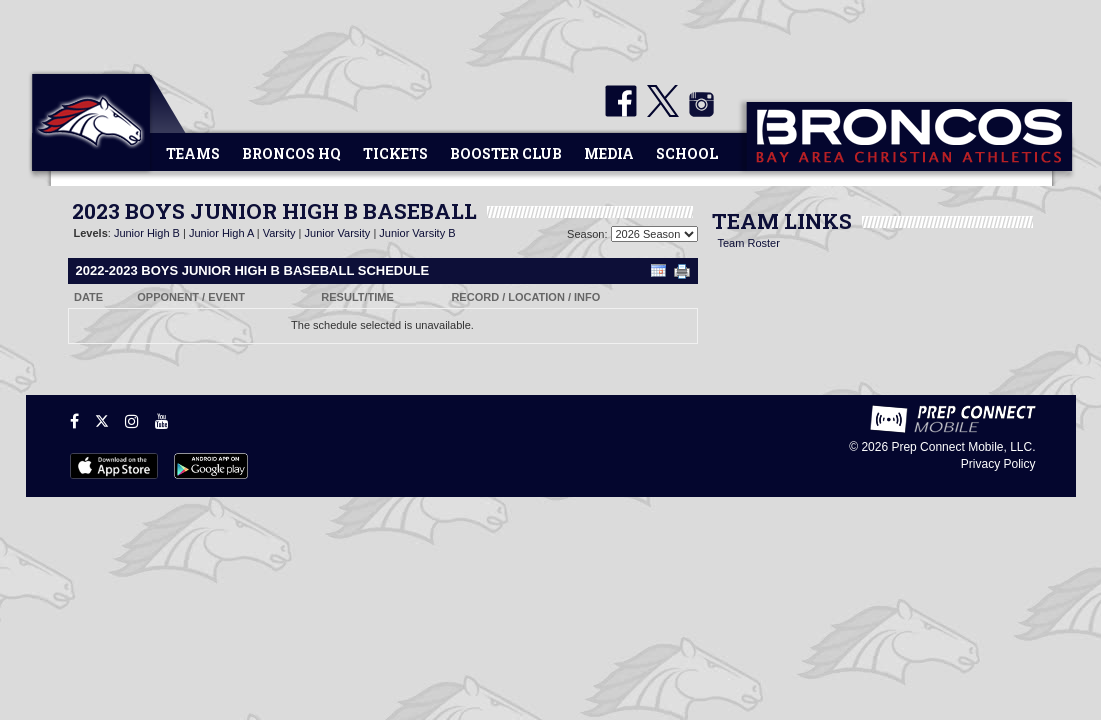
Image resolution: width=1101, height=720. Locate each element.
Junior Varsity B (417, 233)
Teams (193, 153)
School (687, 153)
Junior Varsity (338, 233)
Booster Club (506, 153)
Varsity (279, 233)
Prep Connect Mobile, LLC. (963, 447)
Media (609, 153)
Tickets (395, 153)
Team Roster (749, 243)
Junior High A (221, 233)
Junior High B (147, 233)
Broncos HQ (291, 153)
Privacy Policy (998, 464)
